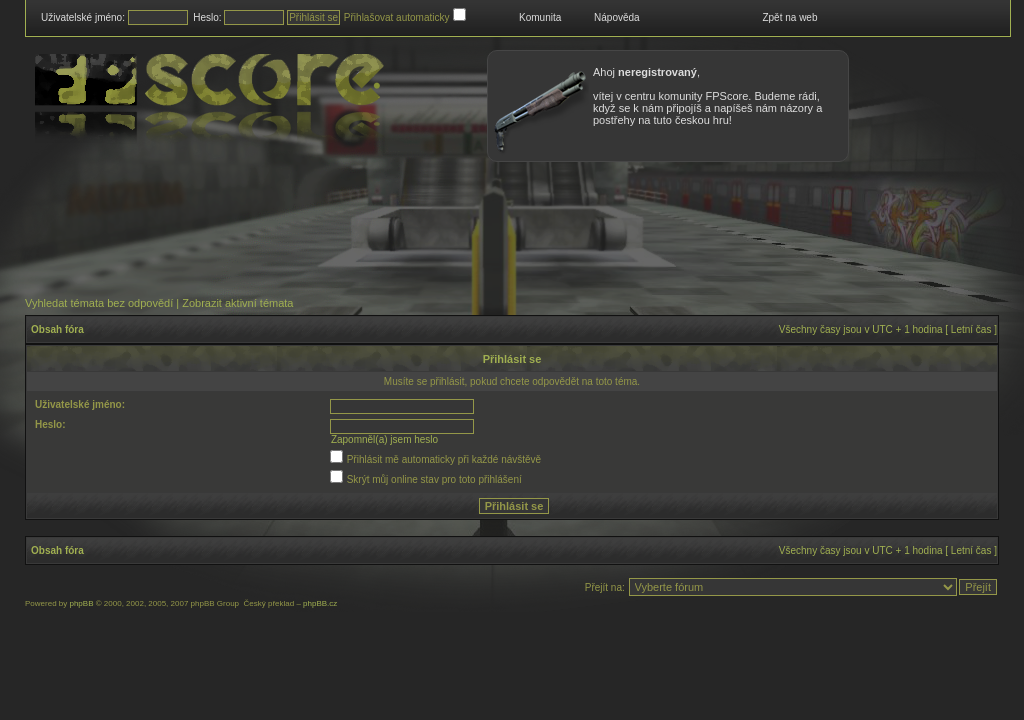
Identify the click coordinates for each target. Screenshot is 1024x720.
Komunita (540, 17)
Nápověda (617, 17)
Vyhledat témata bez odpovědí (99, 303)
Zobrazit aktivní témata (237, 303)
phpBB (81, 603)
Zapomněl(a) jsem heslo (384, 439)
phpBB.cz (320, 603)
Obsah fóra (57, 329)
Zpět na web (789, 17)
